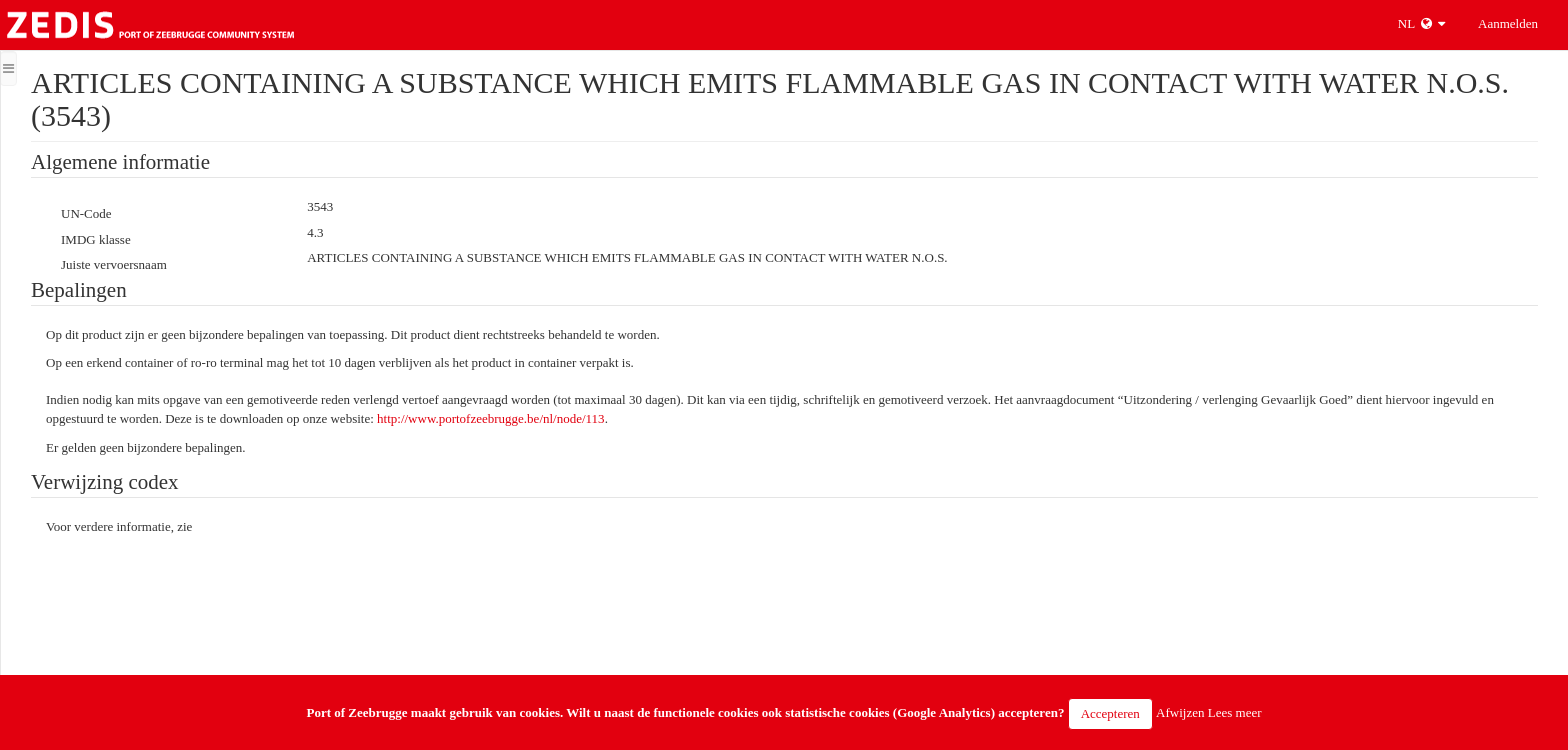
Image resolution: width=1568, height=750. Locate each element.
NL (1421, 23)
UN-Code (86, 213)
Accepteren (1110, 713)
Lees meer (1235, 712)
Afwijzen (1180, 712)
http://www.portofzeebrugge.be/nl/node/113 (491, 418)
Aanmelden (1508, 23)
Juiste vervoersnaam (114, 264)
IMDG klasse (96, 239)
